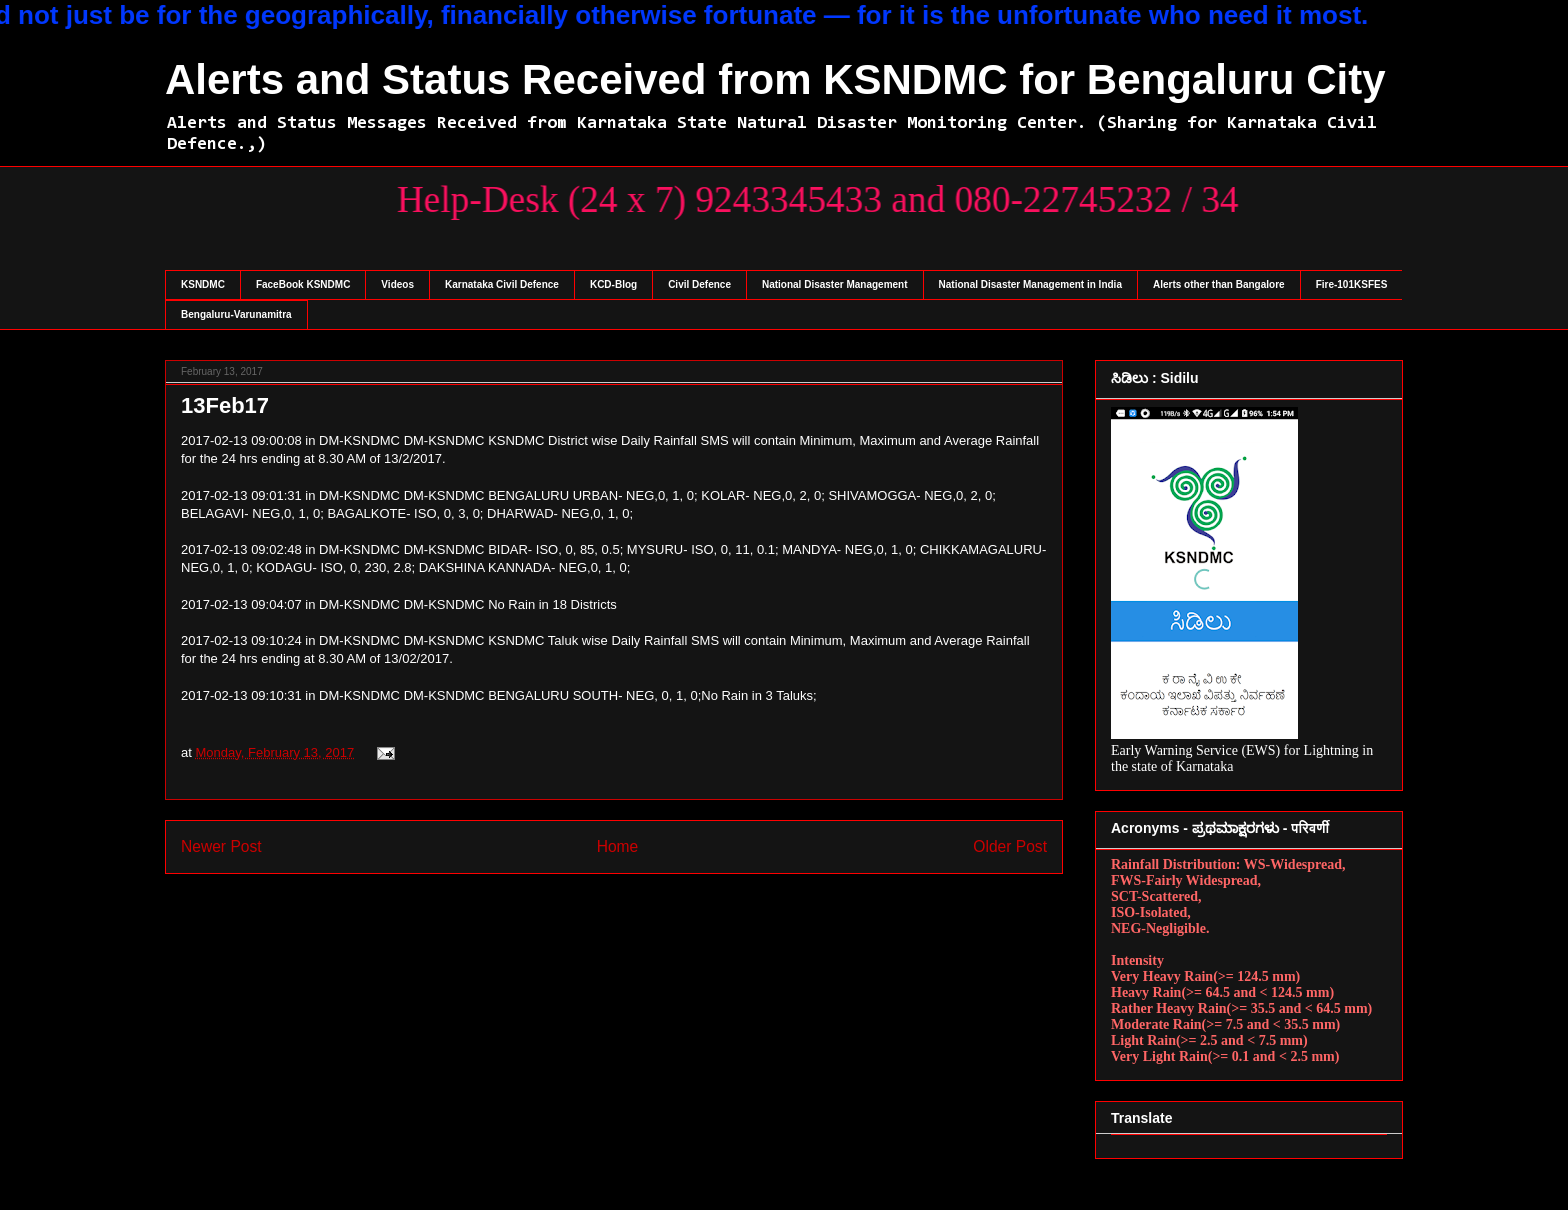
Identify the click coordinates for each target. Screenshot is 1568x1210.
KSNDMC (203, 284)
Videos (397, 284)
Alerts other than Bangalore (1219, 284)
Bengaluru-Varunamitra (236, 314)
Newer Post (221, 846)
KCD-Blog (613, 284)
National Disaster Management (835, 284)
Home (618, 846)
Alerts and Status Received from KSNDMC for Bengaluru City (775, 79)
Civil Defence (699, 284)
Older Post (1010, 846)
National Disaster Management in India (1030, 284)
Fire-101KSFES (1352, 284)
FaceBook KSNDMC (303, 284)
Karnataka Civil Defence (502, 284)
